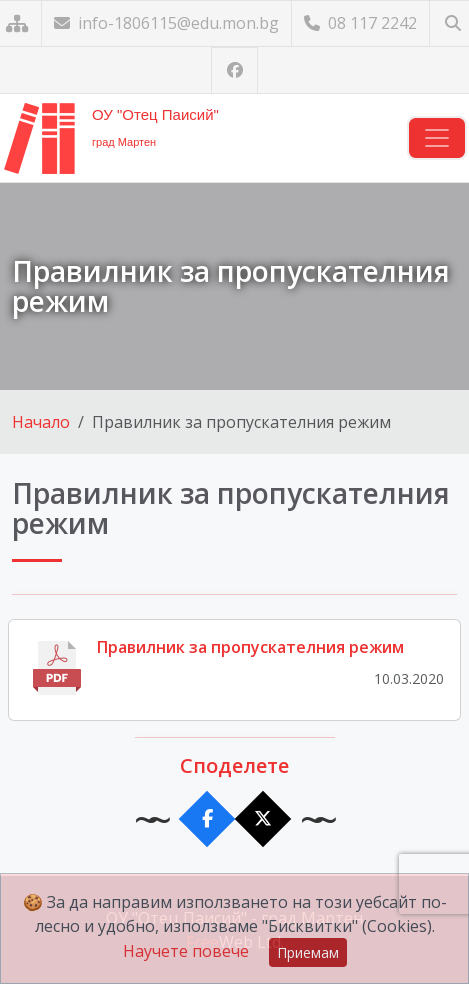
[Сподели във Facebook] (206, 819)
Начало (41, 422)
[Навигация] (437, 138)
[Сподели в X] (262, 819)
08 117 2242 (360, 23)
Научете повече (186, 951)
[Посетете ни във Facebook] (234, 70)
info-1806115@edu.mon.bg (166, 23)
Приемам (308, 952)
